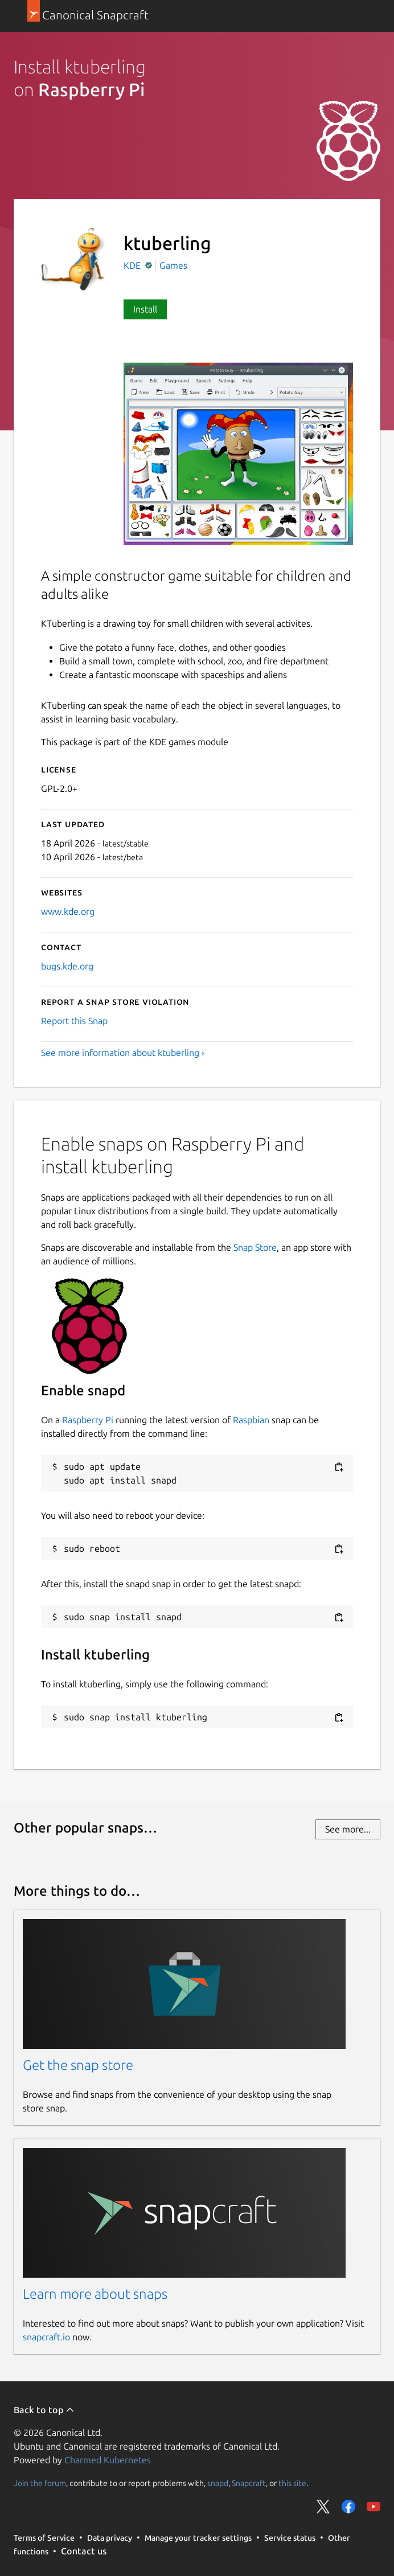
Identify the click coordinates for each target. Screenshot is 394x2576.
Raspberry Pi (87, 1420)
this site (292, 2483)
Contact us (83, 2551)
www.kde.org (68, 911)
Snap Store (255, 1247)
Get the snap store (78, 2065)
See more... (348, 1829)
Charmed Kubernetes (107, 2460)
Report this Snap (74, 1021)
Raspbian (251, 1420)
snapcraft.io (46, 2337)
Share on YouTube (373, 2506)
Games (173, 265)
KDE (133, 265)
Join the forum (40, 2483)
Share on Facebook (348, 2506)
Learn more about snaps (95, 2294)
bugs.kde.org (67, 966)
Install (145, 309)
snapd (217, 2483)
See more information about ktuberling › (122, 1052)
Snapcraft (249, 2483)
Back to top (44, 2410)
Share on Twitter (323, 2506)
